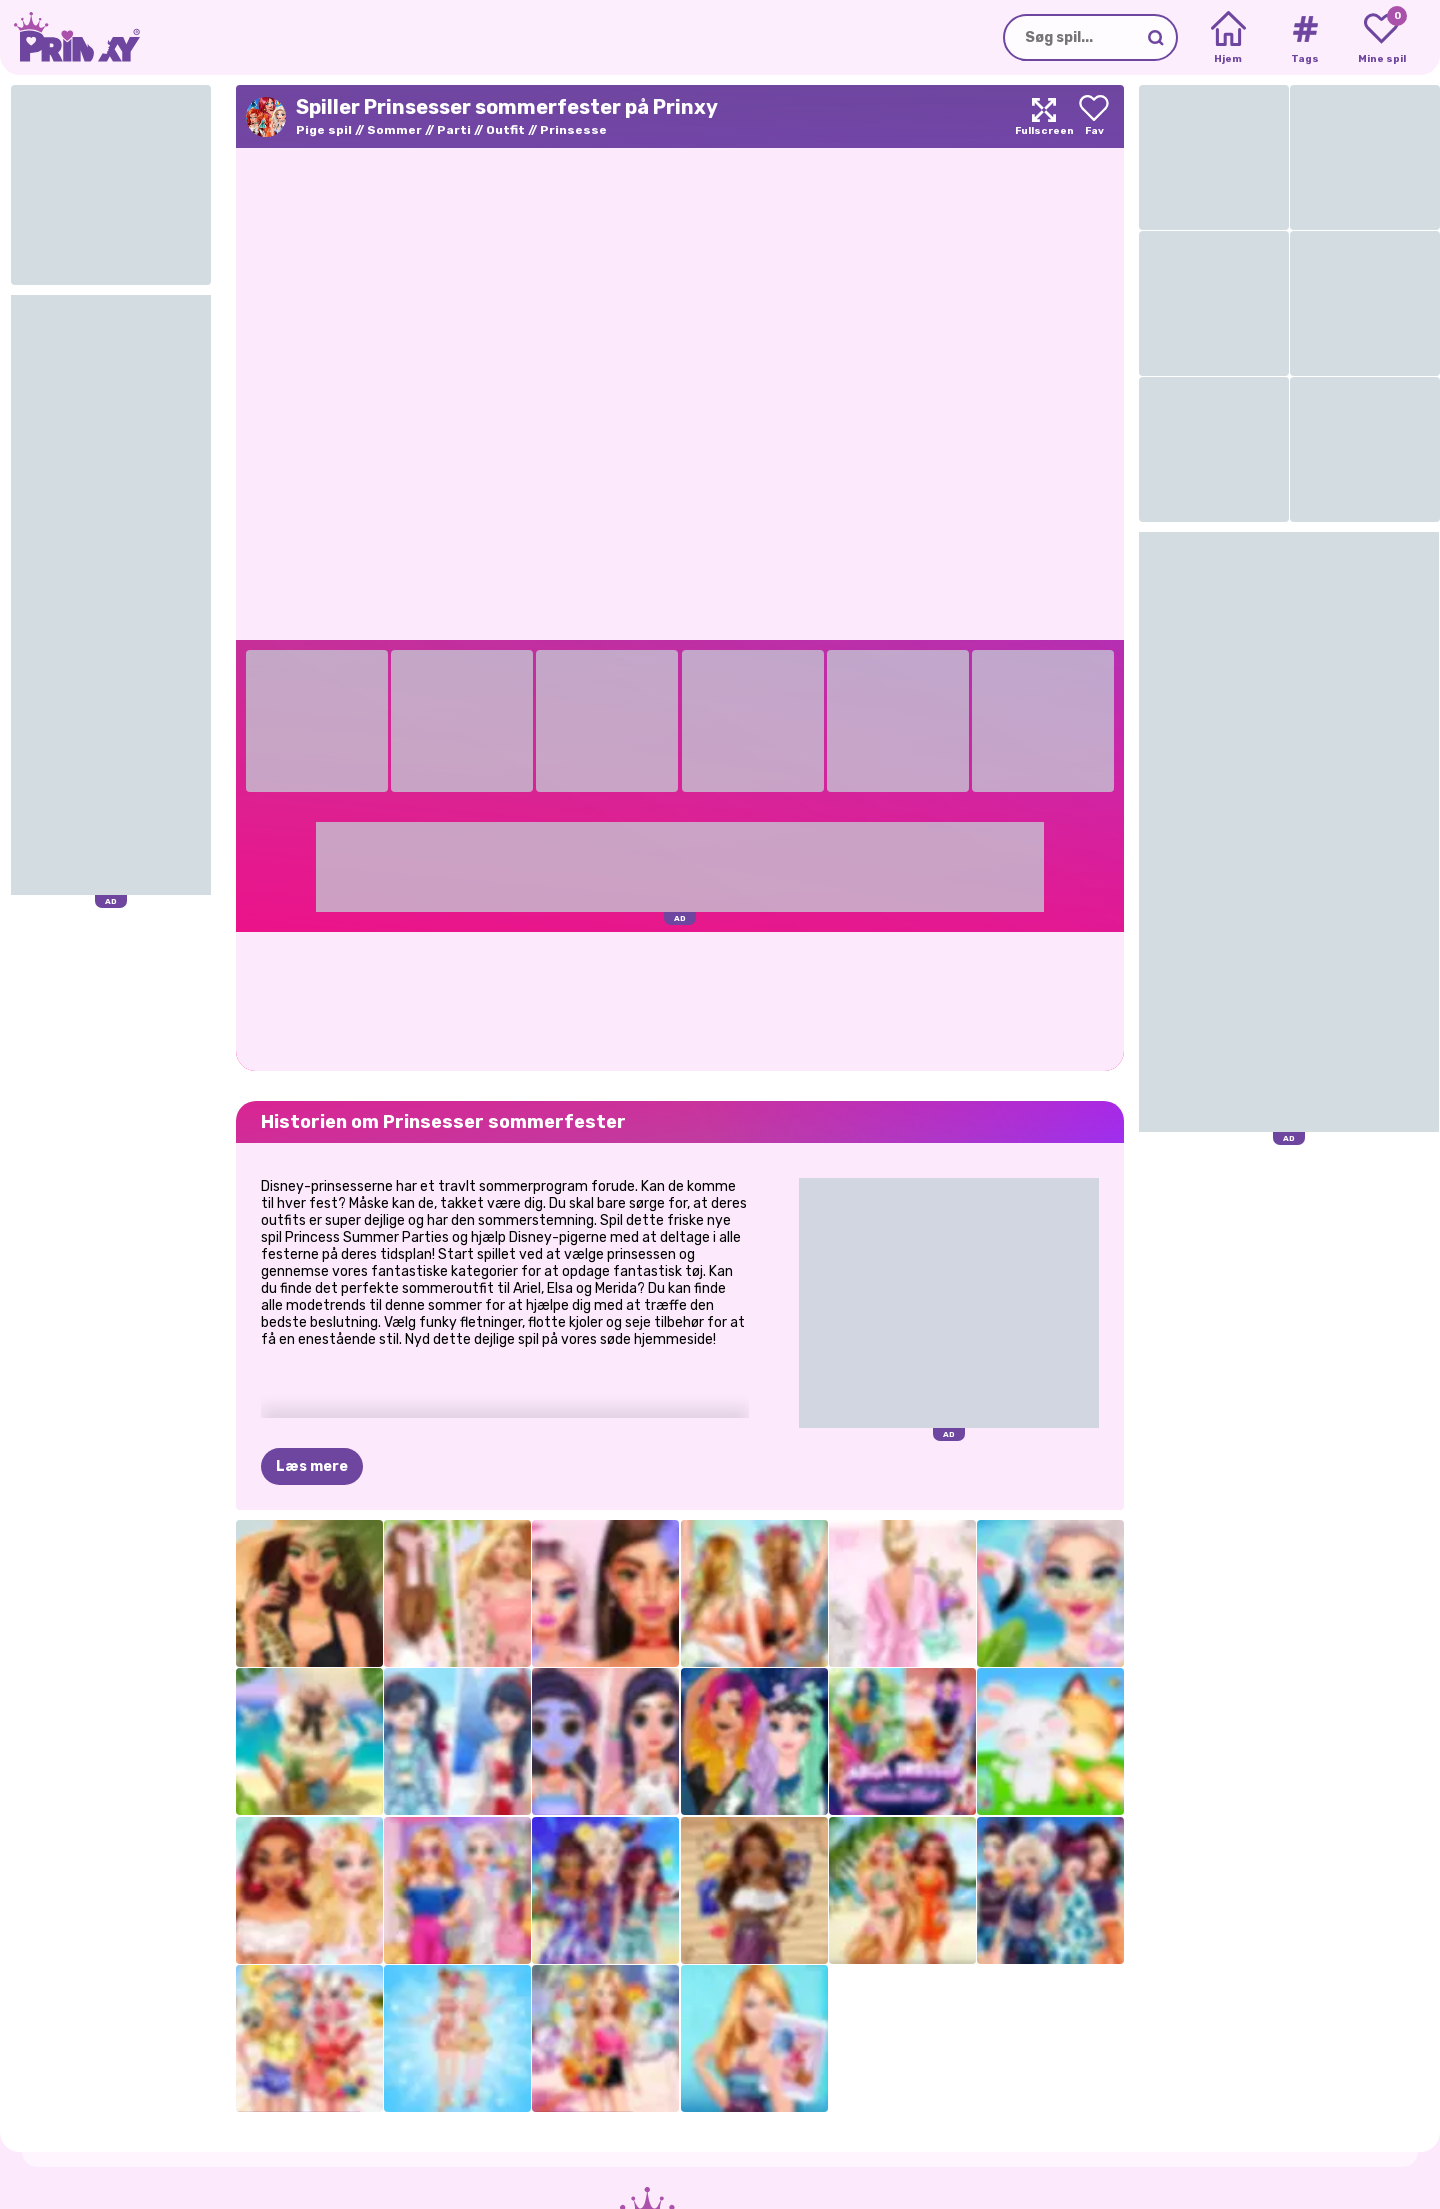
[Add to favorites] (1094, 116)
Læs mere (312, 1466)
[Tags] (1304, 38)
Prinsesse (573, 130)
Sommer (394, 130)
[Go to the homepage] (70, 37)
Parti (454, 130)
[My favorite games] (1381, 38)
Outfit (505, 130)
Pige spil (324, 130)
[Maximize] (1044, 116)
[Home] (1228, 38)
